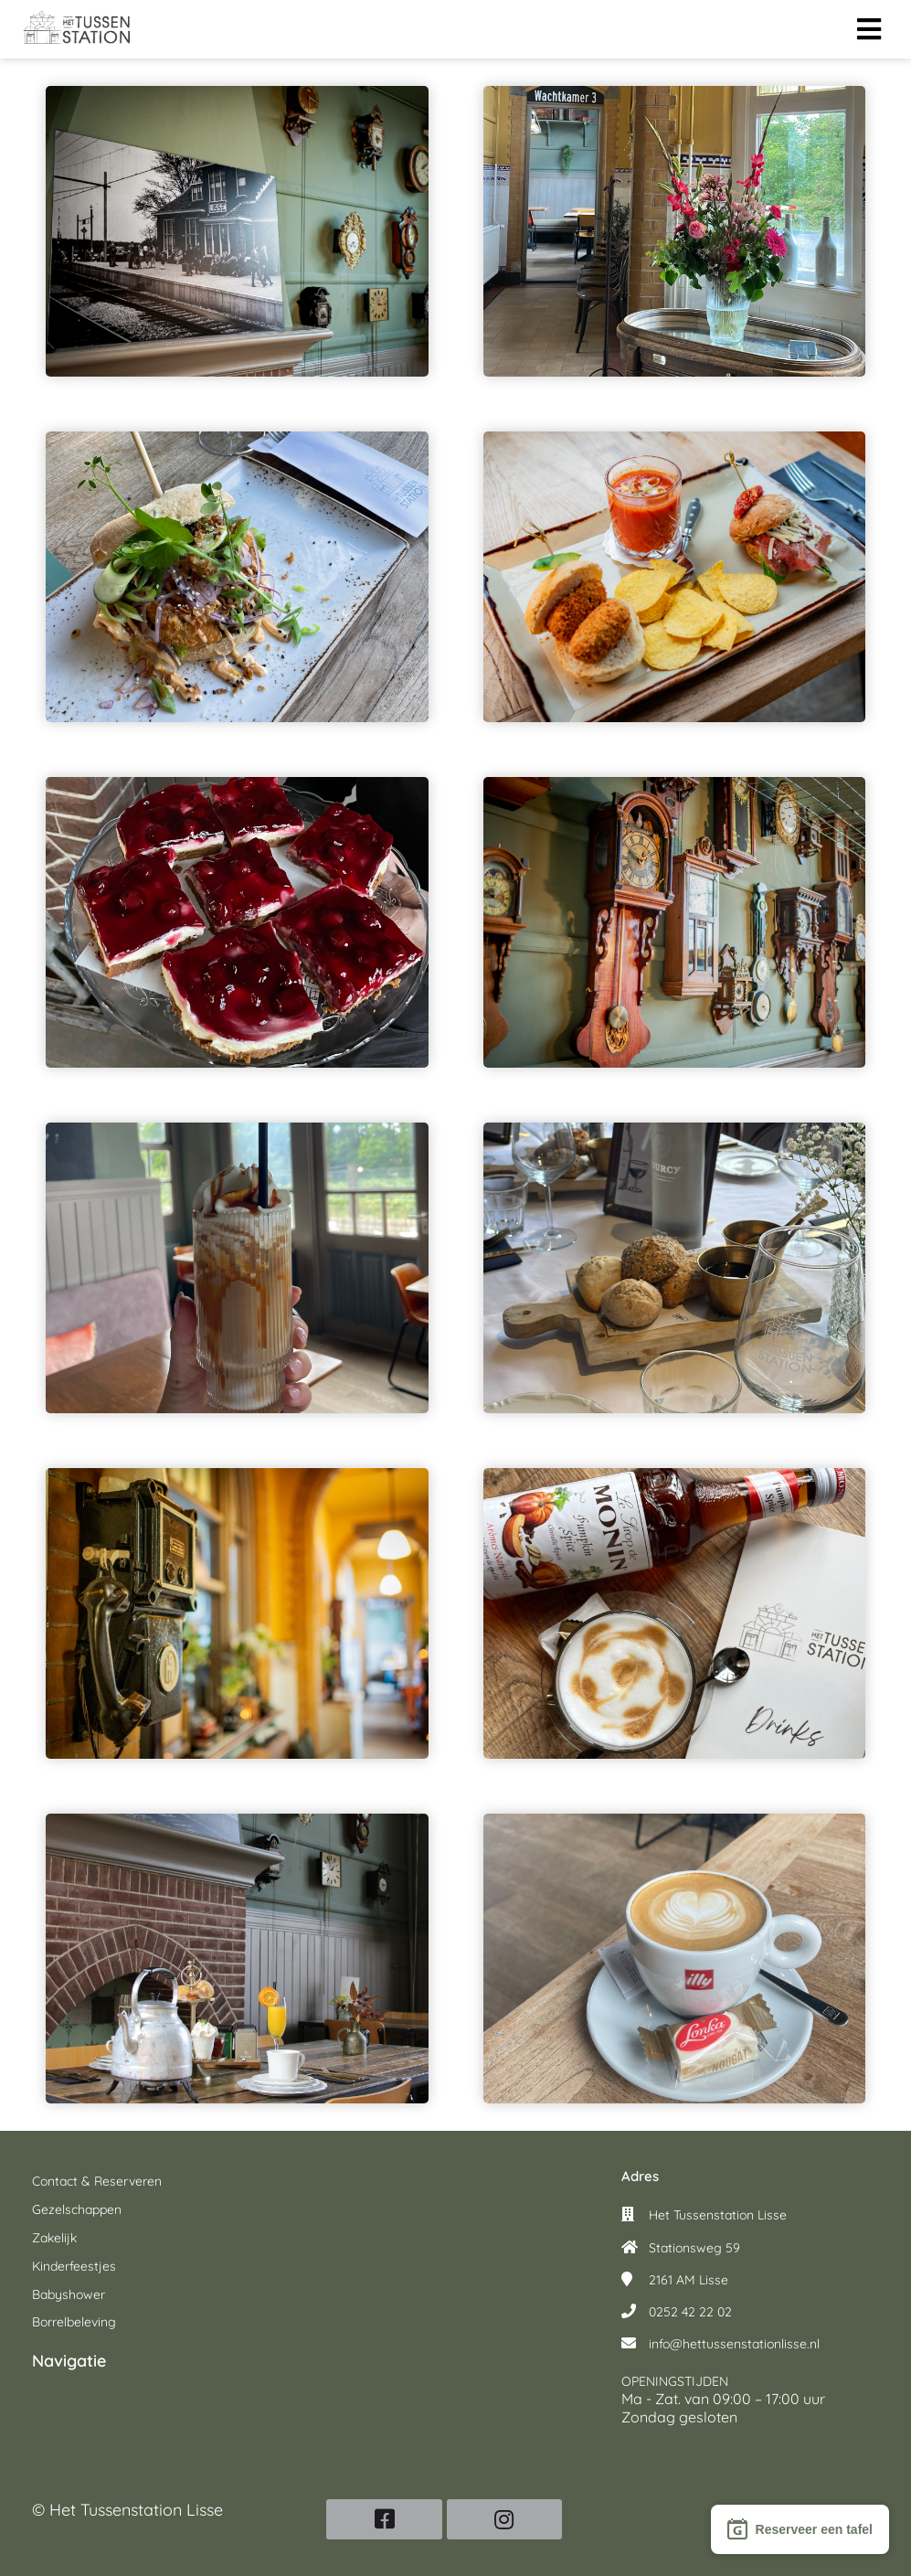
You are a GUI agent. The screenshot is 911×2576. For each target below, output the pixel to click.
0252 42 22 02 (690, 2312)
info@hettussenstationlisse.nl (734, 2344)
